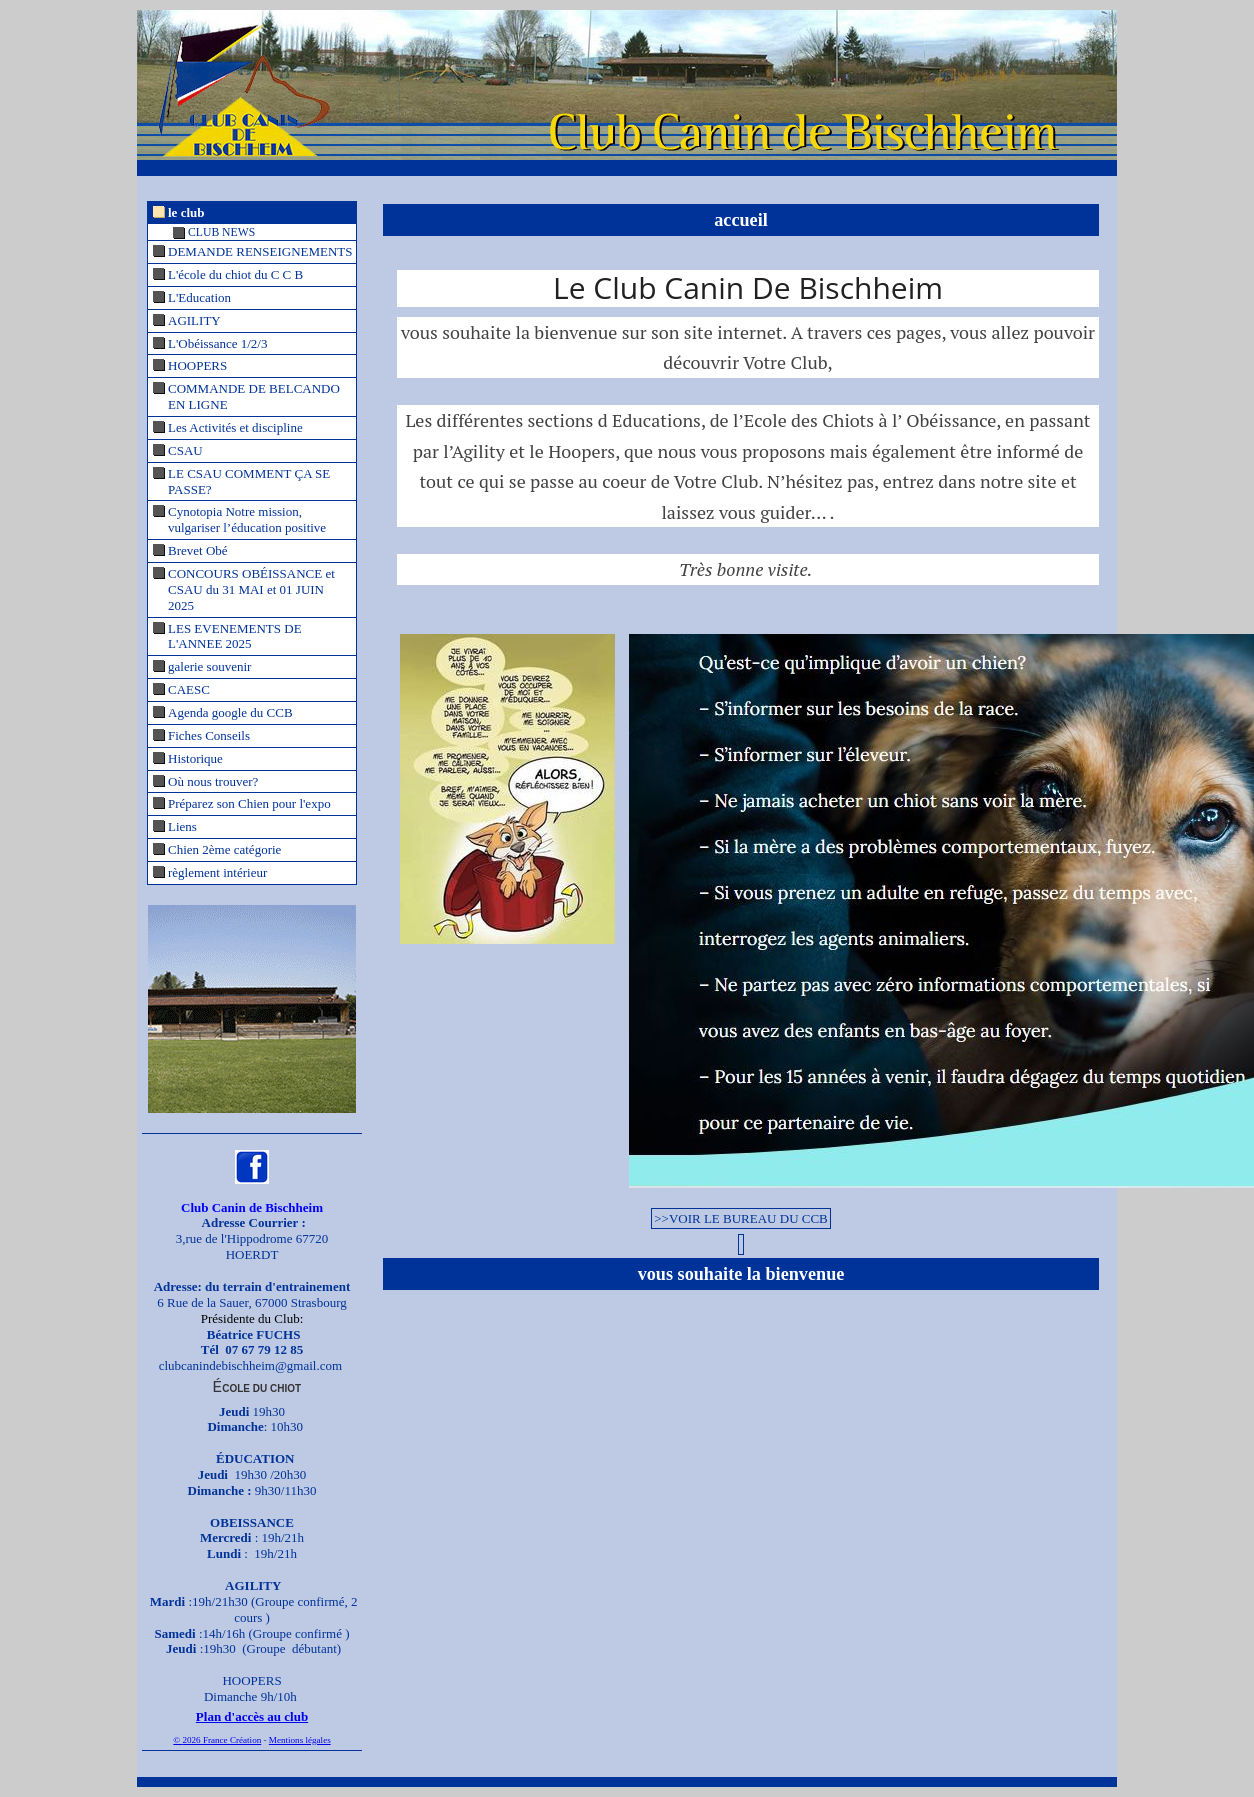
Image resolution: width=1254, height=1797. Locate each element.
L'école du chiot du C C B (235, 274)
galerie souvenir (209, 666)
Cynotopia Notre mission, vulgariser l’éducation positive (247, 519)
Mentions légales (300, 1740)
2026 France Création (221, 1740)
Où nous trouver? (213, 781)
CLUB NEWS (221, 232)
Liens (182, 826)
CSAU (185, 450)
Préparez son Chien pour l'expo (249, 803)
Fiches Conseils (209, 735)
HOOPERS (197, 365)
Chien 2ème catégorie (224, 849)
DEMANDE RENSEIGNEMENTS (260, 251)
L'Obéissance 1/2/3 (217, 343)
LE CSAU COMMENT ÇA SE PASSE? (249, 481)
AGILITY (194, 320)
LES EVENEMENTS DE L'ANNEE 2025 (235, 636)
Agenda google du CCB (230, 712)
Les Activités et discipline (235, 427)
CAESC (189, 689)
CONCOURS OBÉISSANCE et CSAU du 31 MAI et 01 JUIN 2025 (251, 589)
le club (186, 212)
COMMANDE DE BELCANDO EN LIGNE (254, 396)
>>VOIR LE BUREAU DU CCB (741, 1218)
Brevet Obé (198, 550)
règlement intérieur (217, 872)
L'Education (199, 297)
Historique (195, 758)
